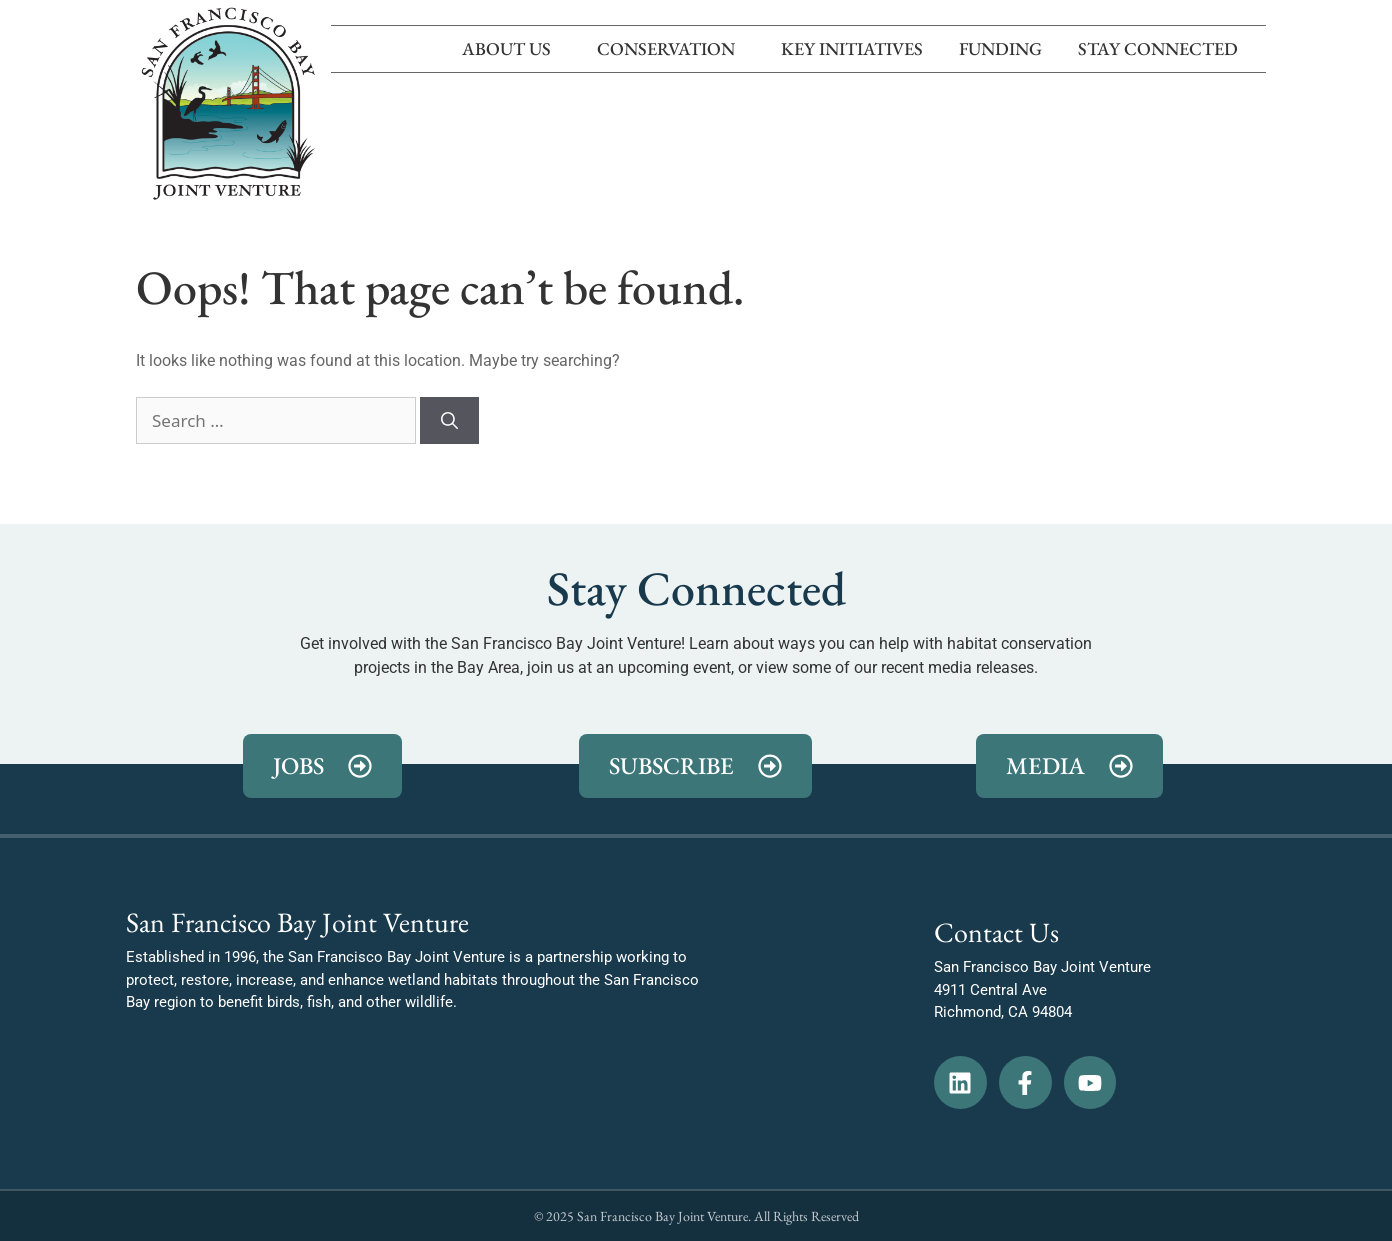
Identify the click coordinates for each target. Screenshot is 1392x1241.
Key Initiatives (852, 48)
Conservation (671, 48)
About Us (511, 48)
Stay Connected (1163, 48)
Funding (1000, 48)
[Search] (449, 421)
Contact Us (996, 932)
